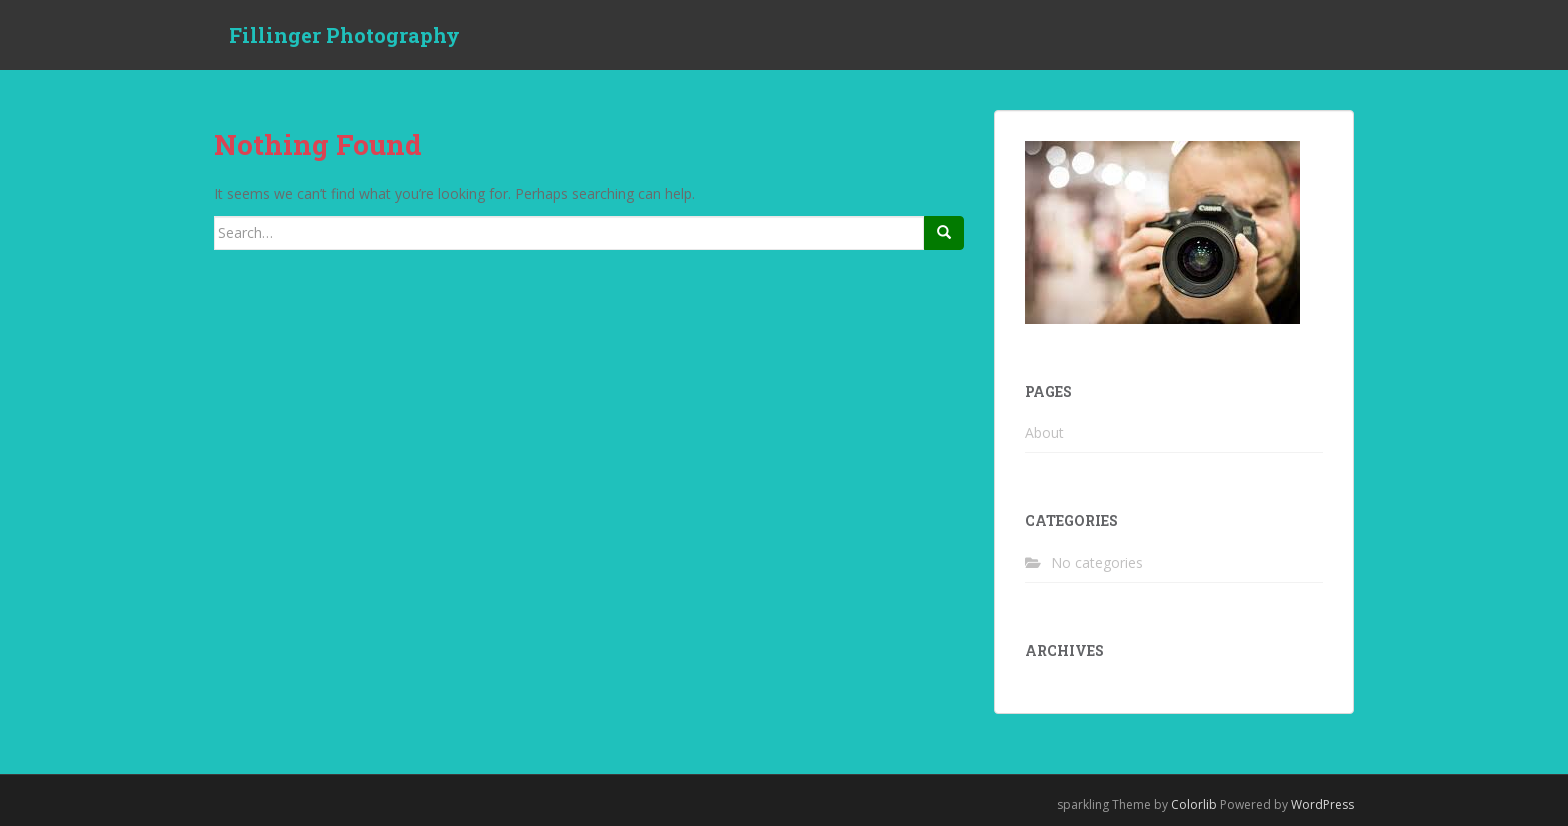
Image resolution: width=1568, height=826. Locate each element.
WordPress (1322, 804)
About (1044, 432)
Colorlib (1194, 804)
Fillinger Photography (344, 35)
